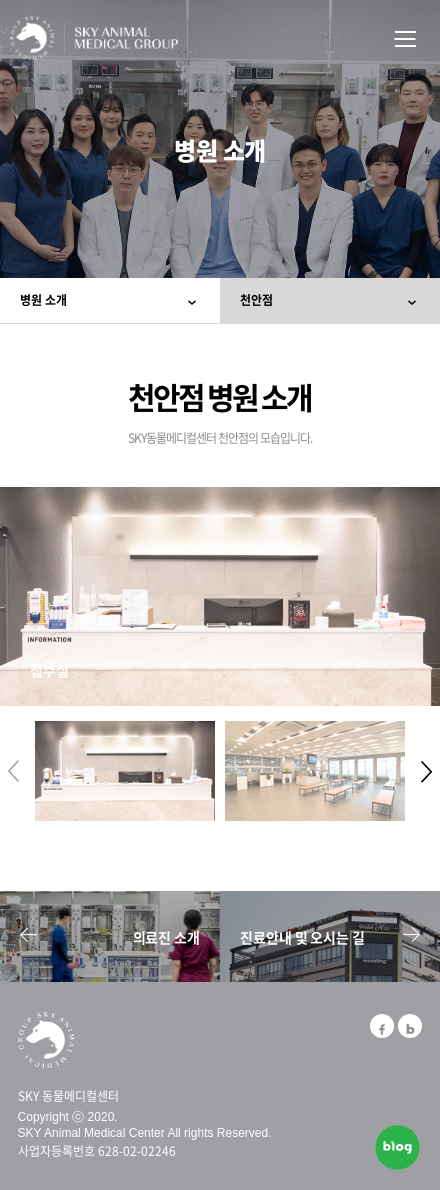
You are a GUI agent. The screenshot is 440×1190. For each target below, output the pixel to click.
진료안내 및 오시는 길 (330, 937)
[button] (426, 771)
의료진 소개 (110, 937)
